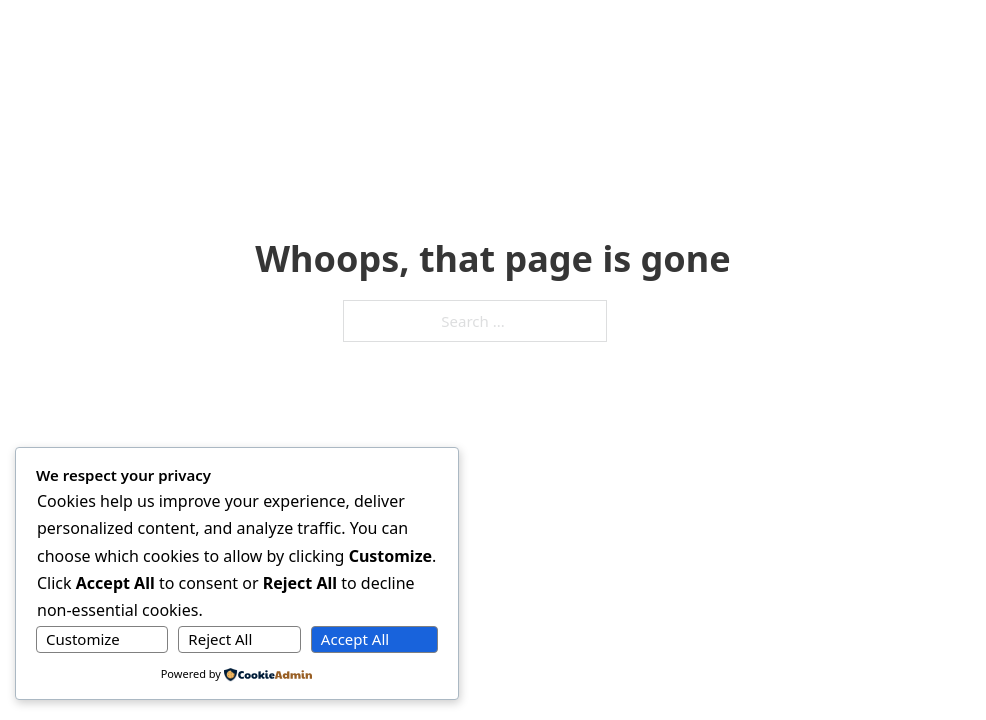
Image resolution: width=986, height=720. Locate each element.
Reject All (220, 639)
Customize (83, 639)
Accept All (355, 639)
